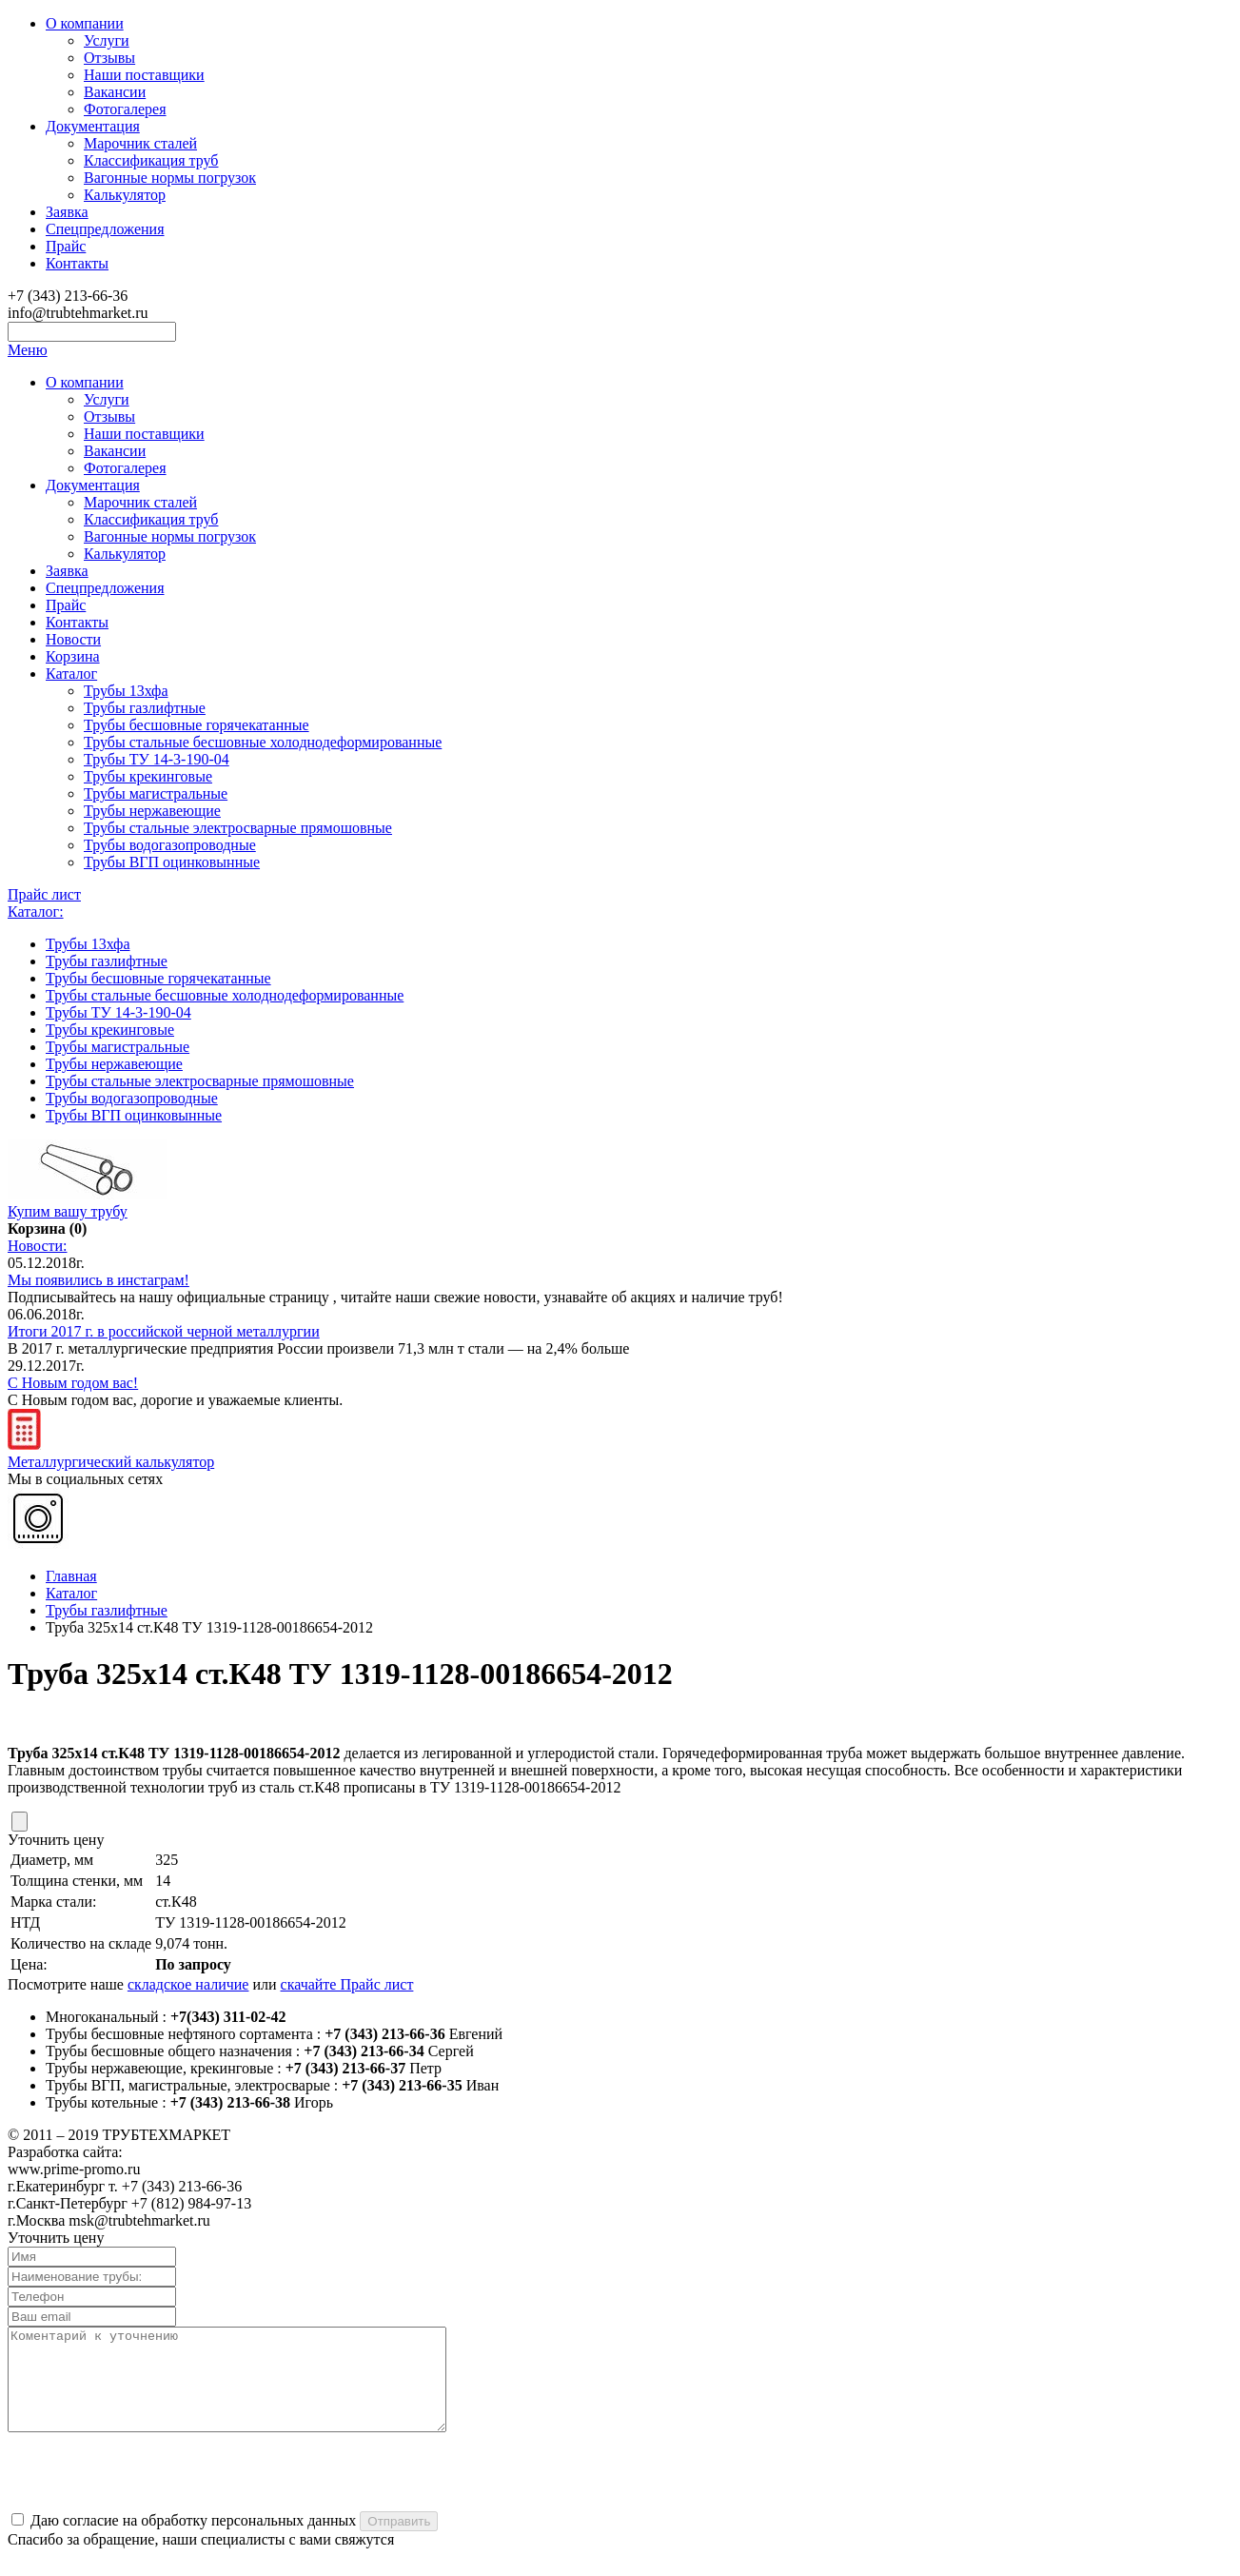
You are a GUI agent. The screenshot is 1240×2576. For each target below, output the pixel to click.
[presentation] (152, 2493)
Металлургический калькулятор (111, 1453)
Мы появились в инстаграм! (98, 1280)
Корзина (73, 656)
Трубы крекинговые (148, 776)
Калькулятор (125, 195)
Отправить (398, 2541)
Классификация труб (151, 160)
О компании (85, 23)
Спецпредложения (105, 229)
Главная (71, 1576)
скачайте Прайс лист (347, 1984)
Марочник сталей (140, 143)
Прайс (66, 246)
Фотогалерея (125, 109)
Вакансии (115, 92)
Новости (73, 639)
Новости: (38, 1246)
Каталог (71, 673)
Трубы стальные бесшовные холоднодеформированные (263, 742)
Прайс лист (44, 894)
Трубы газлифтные (145, 708)
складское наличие (188, 1984)
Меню (28, 350)
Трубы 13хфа (126, 691)
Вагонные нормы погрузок (170, 177)
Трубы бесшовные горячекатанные (196, 725)
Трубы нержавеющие (152, 811)
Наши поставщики (144, 75)
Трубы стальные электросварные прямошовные (238, 828)
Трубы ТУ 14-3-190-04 (156, 759)
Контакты (77, 263)
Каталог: (36, 911)
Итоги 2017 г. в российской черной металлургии (164, 1331)
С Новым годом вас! (73, 1383)
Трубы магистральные (155, 793)
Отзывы (109, 58)
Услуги (106, 40)
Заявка (67, 212)
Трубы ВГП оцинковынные (172, 862)
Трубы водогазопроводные (170, 845)
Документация (93, 126)
